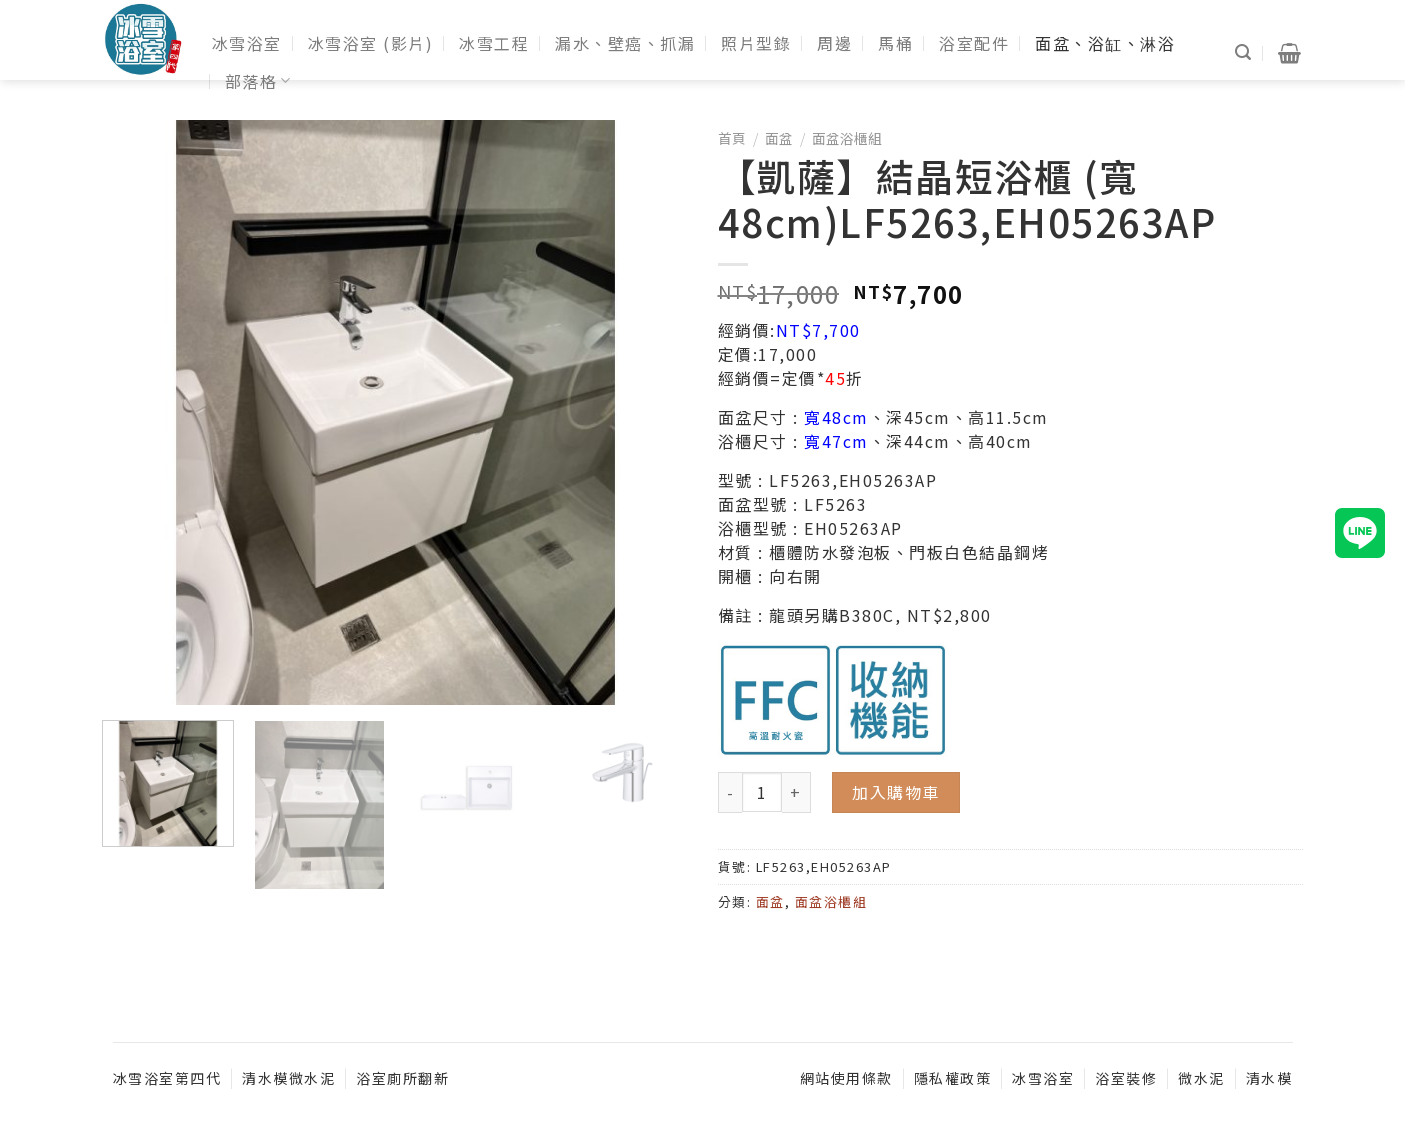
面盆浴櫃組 (847, 138)
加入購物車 (896, 792)
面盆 (779, 138)
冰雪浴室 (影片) (371, 43)
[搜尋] (1244, 52)
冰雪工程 (494, 43)
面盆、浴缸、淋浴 (1105, 43)
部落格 (258, 81)
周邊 (834, 43)
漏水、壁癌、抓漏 (625, 43)
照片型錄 (756, 43)
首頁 (732, 138)
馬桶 (895, 43)
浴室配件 (974, 43)
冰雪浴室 (247, 43)
